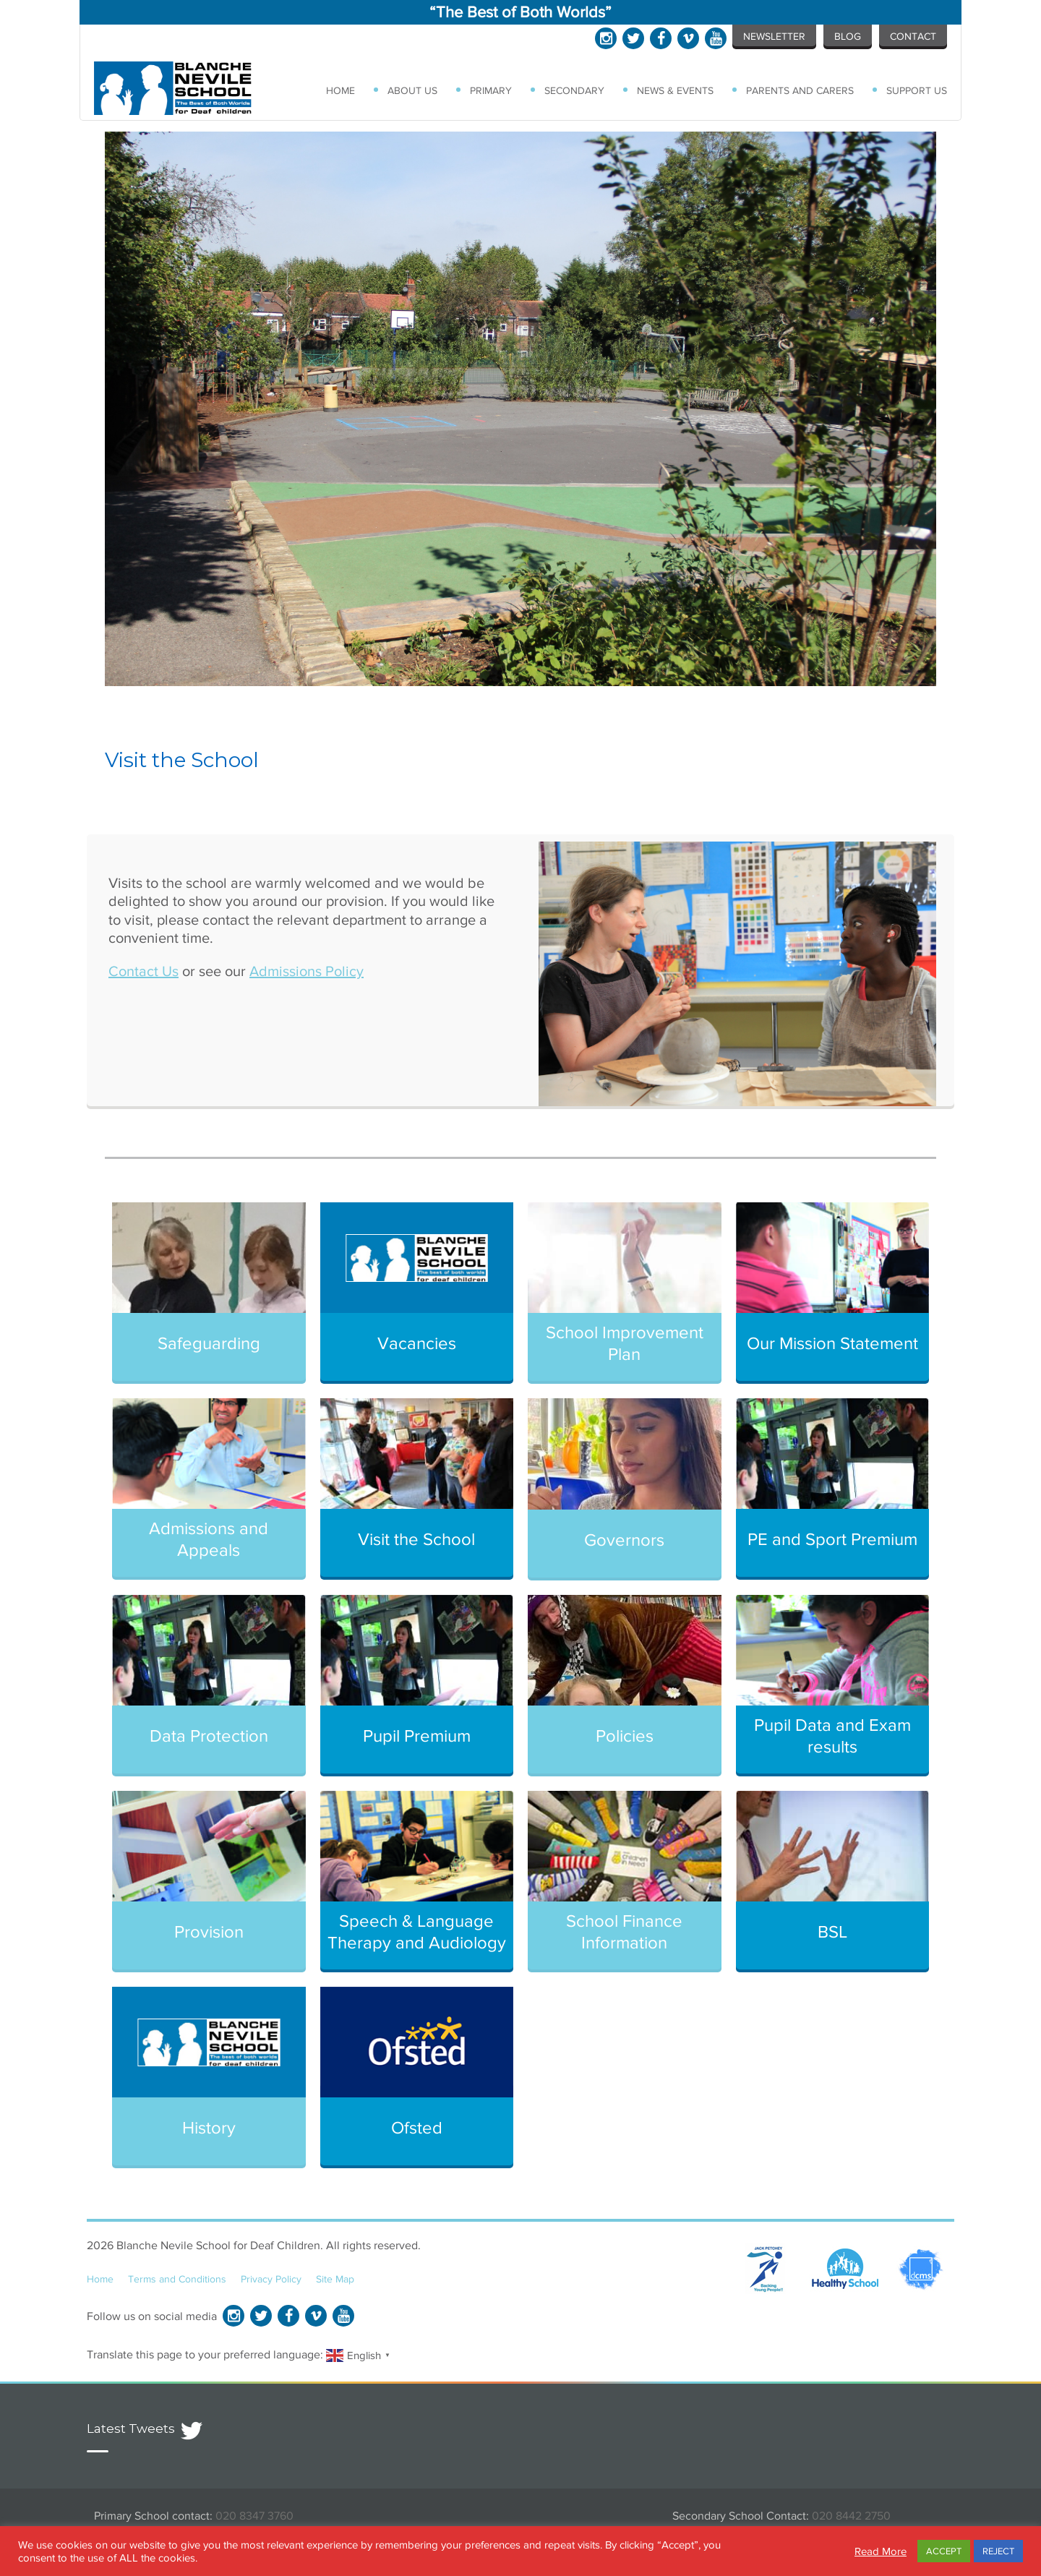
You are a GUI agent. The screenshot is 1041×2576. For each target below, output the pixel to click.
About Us (412, 89)
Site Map (335, 2279)
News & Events (675, 89)
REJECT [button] (998, 2551)
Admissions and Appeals (208, 1538)
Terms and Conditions (177, 2279)
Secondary (574, 89)
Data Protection (209, 1735)
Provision (209, 1931)
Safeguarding (209, 1343)
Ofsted (416, 2127)
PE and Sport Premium (832, 1539)
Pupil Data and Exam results (832, 1735)
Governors (624, 1539)
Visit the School (416, 1539)
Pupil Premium (417, 1735)
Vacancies (416, 1343)
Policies (625, 1735)
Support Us (916, 89)
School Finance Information (624, 1931)
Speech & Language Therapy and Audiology (416, 1931)
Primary (491, 89)
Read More (880, 2551)
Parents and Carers (800, 89)
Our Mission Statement (832, 1343)
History (209, 2127)
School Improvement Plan (624, 1343)
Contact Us (143, 971)
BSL (832, 1931)
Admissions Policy (306, 971)
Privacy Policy (271, 2279)
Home (340, 89)
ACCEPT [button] (943, 2551)
